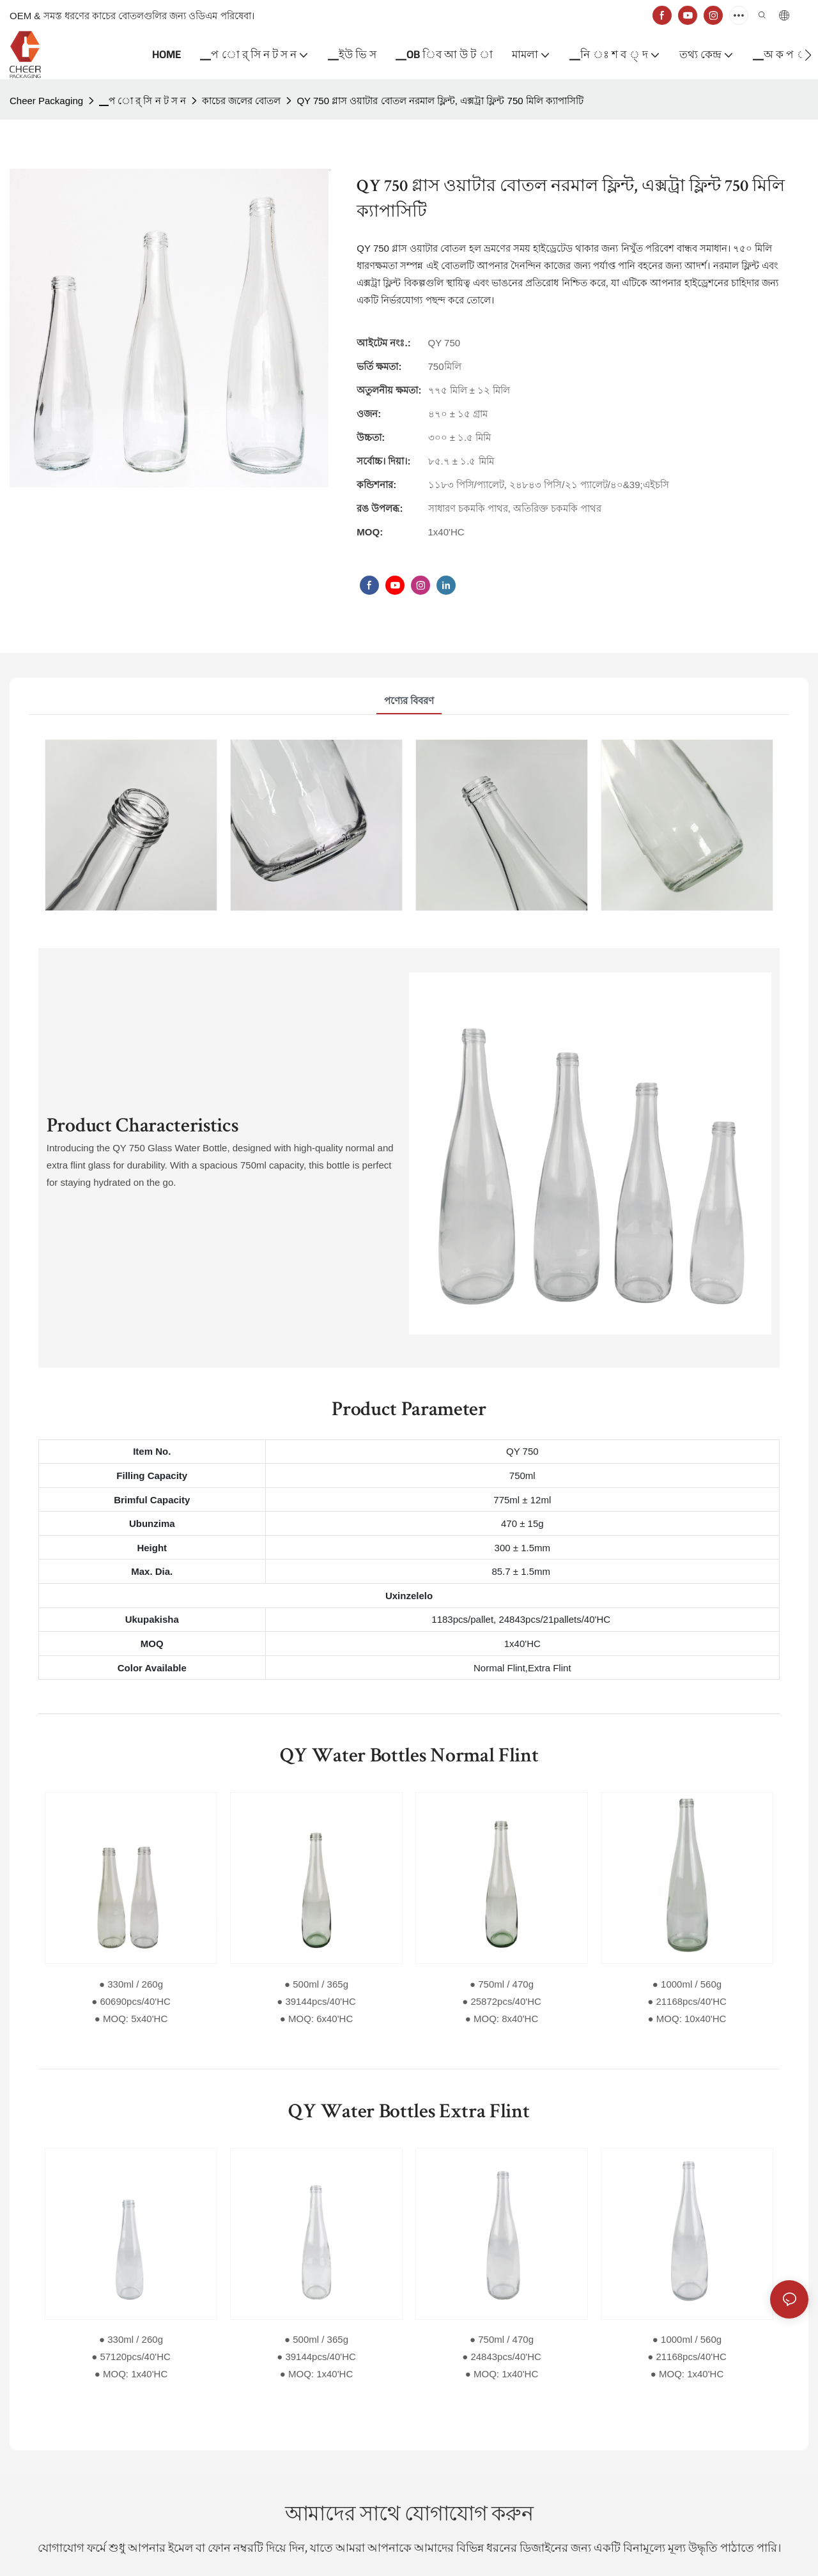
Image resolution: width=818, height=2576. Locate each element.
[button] (808, 55)
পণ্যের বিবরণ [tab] (409, 700)
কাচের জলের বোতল (241, 100)
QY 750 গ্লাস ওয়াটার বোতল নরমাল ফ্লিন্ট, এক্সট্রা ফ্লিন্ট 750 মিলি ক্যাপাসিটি (440, 100)
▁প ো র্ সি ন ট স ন (142, 100)
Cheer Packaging (46, 100)
